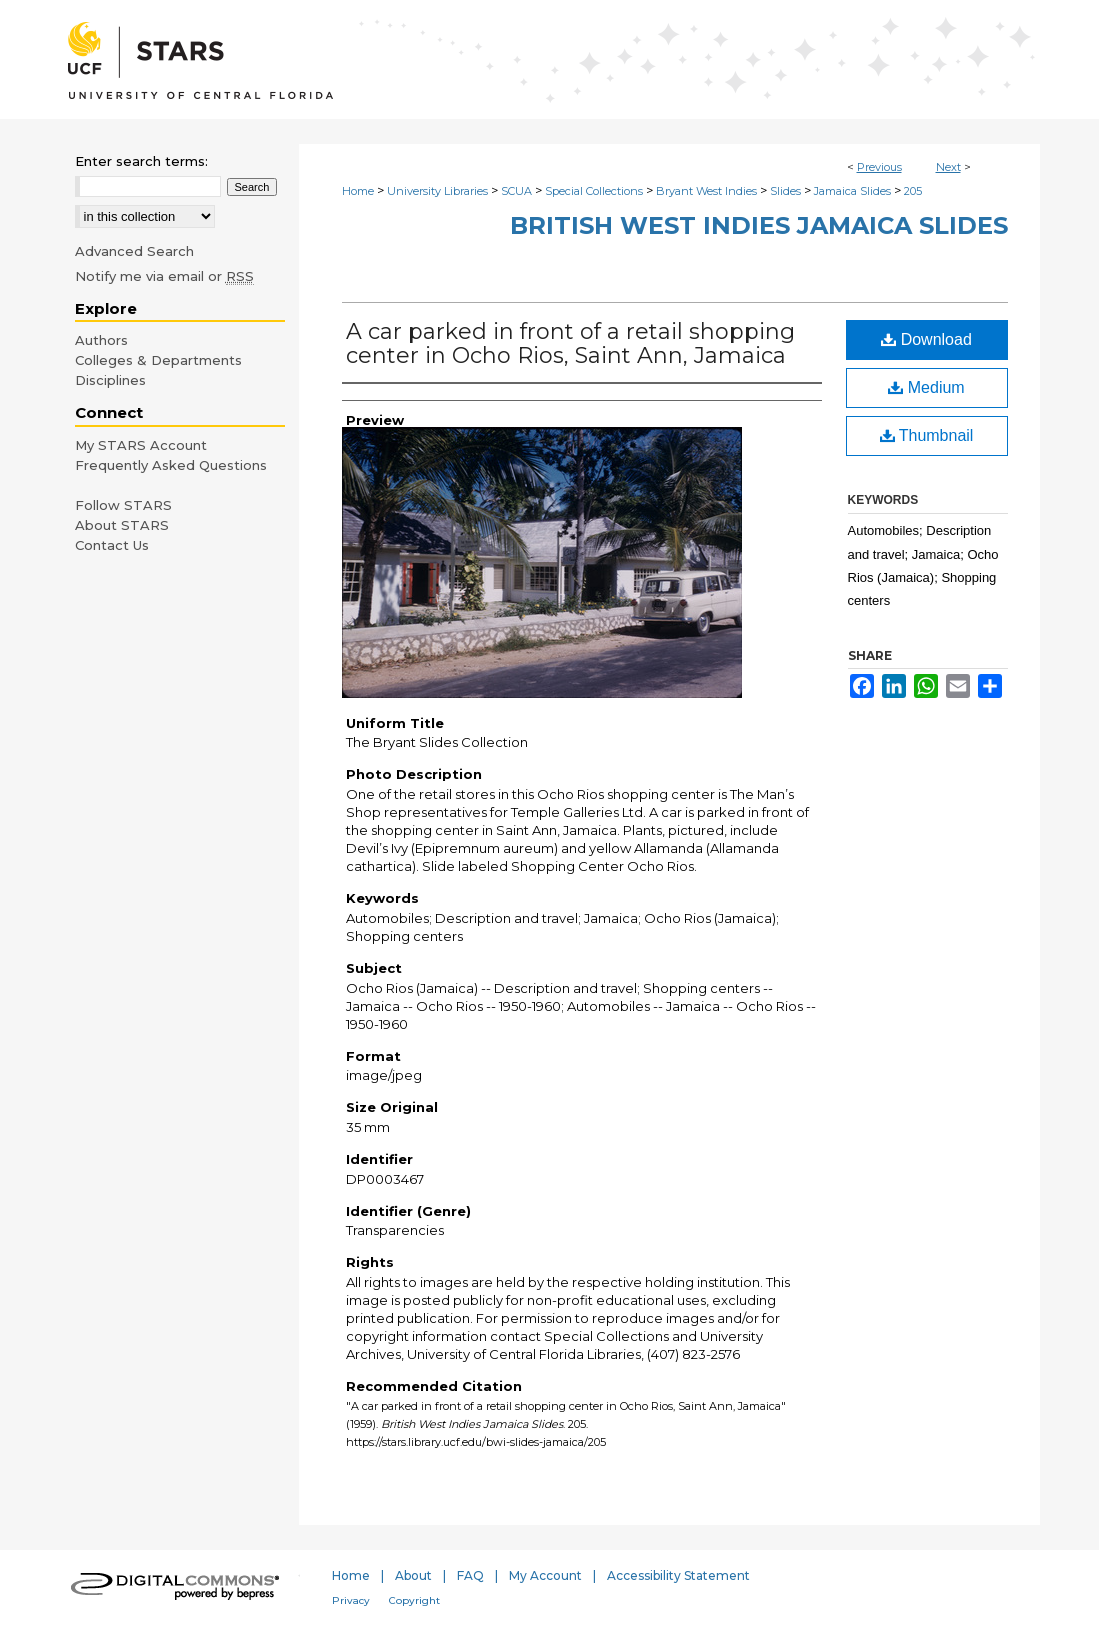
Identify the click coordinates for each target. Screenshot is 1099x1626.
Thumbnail (927, 435)
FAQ (470, 1575)
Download (926, 339)
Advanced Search (134, 251)
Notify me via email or (164, 276)
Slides (785, 191)
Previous (879, 167)
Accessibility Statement (678, 1575)
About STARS (122, 525)
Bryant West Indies (706, 191)
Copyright (414, 1600)
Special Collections (594, 191)
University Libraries (437, 191)
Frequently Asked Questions (171, 465)
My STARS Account (141, 445)
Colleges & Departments (158, 360)
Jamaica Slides (852, 191)
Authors (101, 340)
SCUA (516, 191)
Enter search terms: (141, 161)
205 (913, 191)
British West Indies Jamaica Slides (759, 225)
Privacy (351, 1600)
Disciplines (110, 380)
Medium (926, 387)
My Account (545, 1575)
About (413, 1575)
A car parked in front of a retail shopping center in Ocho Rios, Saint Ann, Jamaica (570, 343)
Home (358, 191)
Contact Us (112, 545)
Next (948, 167)
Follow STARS (123, 505)
